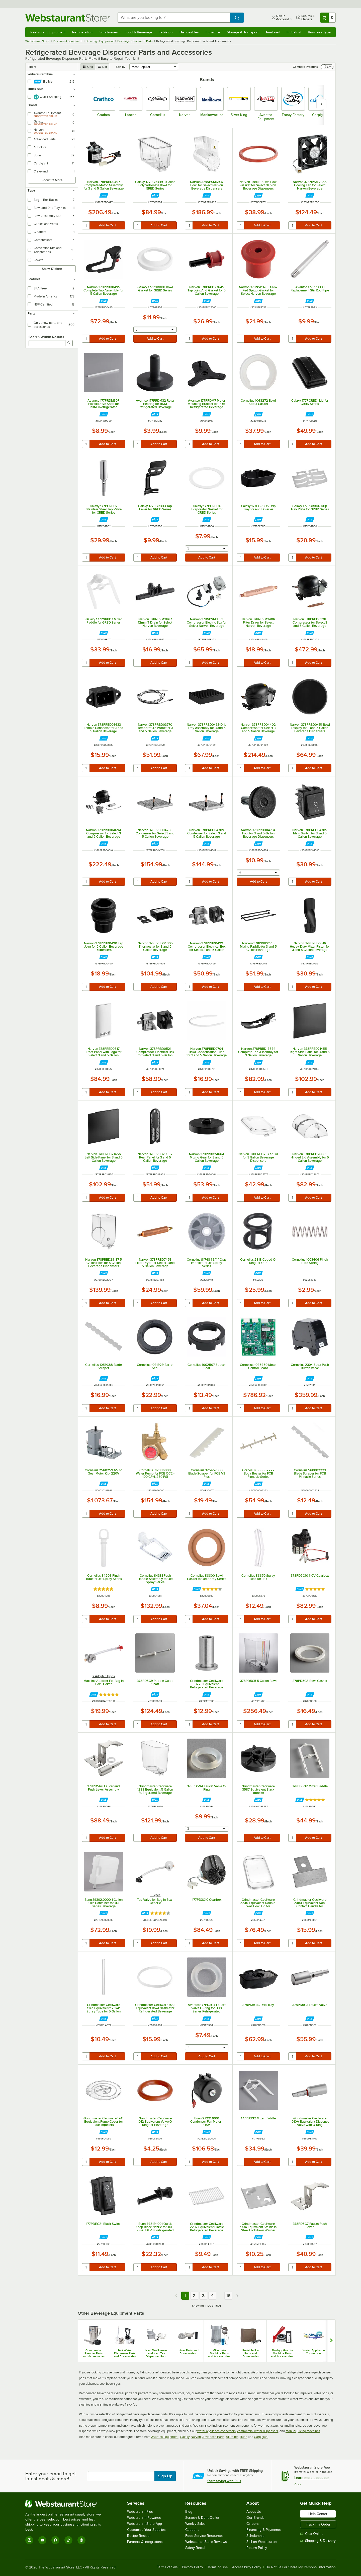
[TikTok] (68, 2540)
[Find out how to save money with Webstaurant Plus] (103, 195)
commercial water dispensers (257, 2431)
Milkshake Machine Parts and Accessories (219, 2353)
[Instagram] (29, 2540)
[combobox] (174, 18)
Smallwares (109, 32)
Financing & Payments (263, 2530)
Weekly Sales (195, 2524)
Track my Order (318, 2524)
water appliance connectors (216, 2431)
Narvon (196, 2437)
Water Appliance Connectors (314, 2352)
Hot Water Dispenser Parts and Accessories (125, 2353)
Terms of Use (217, 2567)
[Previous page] (176, 2296)
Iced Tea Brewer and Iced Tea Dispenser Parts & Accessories (156, 2353)
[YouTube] (42, 2540)
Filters (32, 67)
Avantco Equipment (164, 2437)
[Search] (69, 343)
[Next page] (237, 2296)
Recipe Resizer (139, 2536)
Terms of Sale (167, 2567)
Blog (188, 2511)
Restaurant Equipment (47, 32)
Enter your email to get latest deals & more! (50, 2476)
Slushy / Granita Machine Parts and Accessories (282, 2353)
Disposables (189, 32)
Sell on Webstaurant (261, 2542)
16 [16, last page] (228, 2295)
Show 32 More (52, 180)
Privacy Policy (192, 2567)
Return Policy (256, 2548)
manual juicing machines (303, 2431)
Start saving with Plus (224, 2481)
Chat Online (311, 2534)
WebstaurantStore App (144, 2524)
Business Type (319, 32)
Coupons (192, 2530)
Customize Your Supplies (146, 2530)
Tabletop (165, 32)
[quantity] (86, 225)
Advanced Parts (213, 2437)
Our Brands (255, 2518)
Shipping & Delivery (318, 2541)
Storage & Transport (242, 32)
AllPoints (232, 2437)
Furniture (213, 32)
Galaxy (184, 2437)
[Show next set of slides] (331, 2341)
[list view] (102, 67)
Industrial (294, 32)
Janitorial (272, 32)
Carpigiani (261, 2437)
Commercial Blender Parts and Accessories (93, 2353)
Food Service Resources (204, 2536)
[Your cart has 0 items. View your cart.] (328, 18)
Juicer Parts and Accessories (188, 2352)
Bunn (243, 2437)
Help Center (317, 2514)
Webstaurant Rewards (144, 2518)
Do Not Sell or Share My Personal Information (300, 2567)
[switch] (327, 66)
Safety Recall (195, 2548)
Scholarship (255, 2536)
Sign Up (165, 2476)
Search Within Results (46, 337)
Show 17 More (52, 269)
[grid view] (87, 67)
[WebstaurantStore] (66, 2504)
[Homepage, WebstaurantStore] (67, 18)
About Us (253, 2511)
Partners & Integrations (145, 2542)
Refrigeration (82, 32)
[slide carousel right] (321, 104)
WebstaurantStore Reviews (206, 2542)
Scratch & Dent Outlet (202, 2518)
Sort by (120, 67)
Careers (252, 2524)
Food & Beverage (138, 32)
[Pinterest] (81, 2540)
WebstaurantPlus (140, 2511)
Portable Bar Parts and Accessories (250, 2353)
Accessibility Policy (246, 2567)
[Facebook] (55, 2540)
